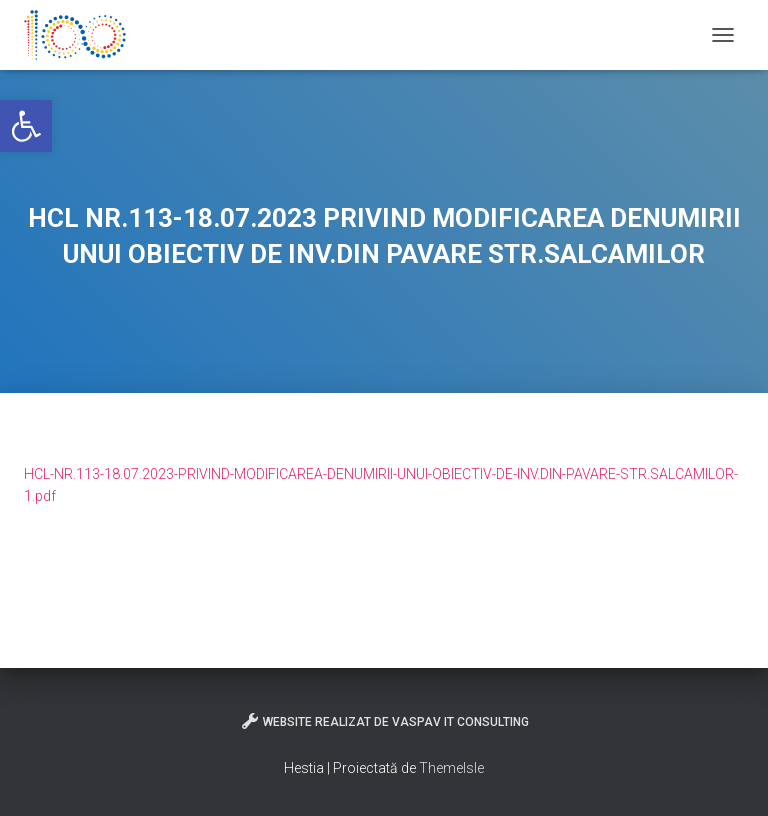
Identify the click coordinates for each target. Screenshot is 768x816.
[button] (26, 126)
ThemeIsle (451, 768)
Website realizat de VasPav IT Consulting (384, 721)
